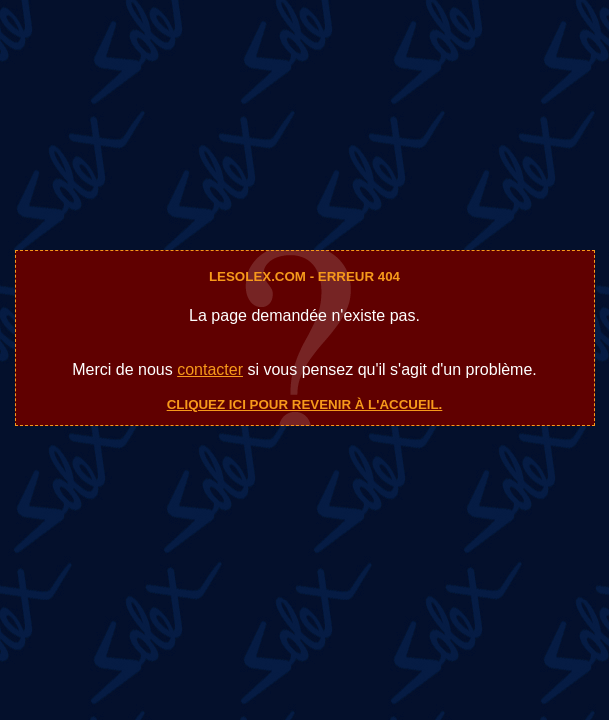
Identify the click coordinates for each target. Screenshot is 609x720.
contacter (210, 369)
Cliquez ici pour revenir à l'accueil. (305, 404)
